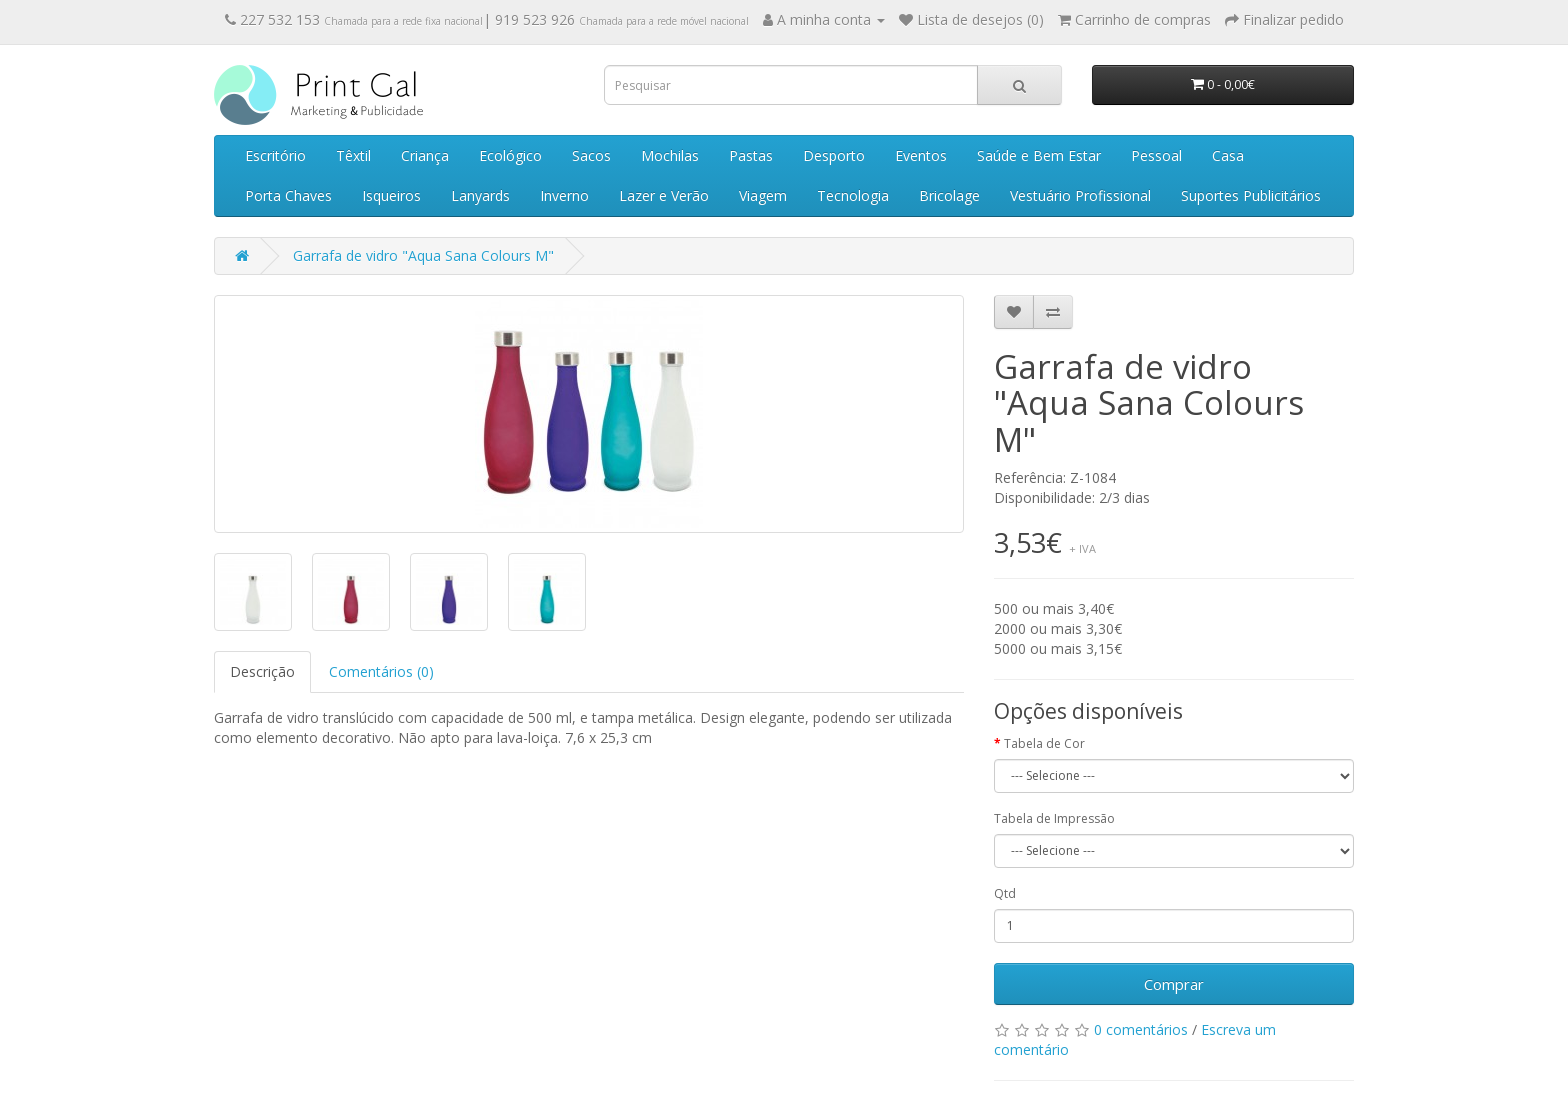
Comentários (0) (381, 671)
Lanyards (480, 195)
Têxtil (353, 155)
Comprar (1174, 984)
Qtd (1005, 893)
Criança (425, 155)
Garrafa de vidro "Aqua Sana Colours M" (423, 255)
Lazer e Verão (664, 195)
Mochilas (670, 155)
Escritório (275, 155)
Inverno (564, 195)
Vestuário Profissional (1080, 195)
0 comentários (1141, 1029)
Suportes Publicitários (1251, 195)
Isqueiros (391, 195)
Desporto (834, 155)
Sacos (591, 155)
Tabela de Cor (1044, 743)
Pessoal (1156, 155)
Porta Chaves (288, 195)
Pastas (751, 155)
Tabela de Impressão (1054, 818)
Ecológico (510, 155)
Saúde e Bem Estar (1039, 155)
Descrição (262, 671)
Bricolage (949, 195)
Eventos (921, 155)
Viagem (763, 195)
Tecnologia (853, 195)
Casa (1228, 155)
